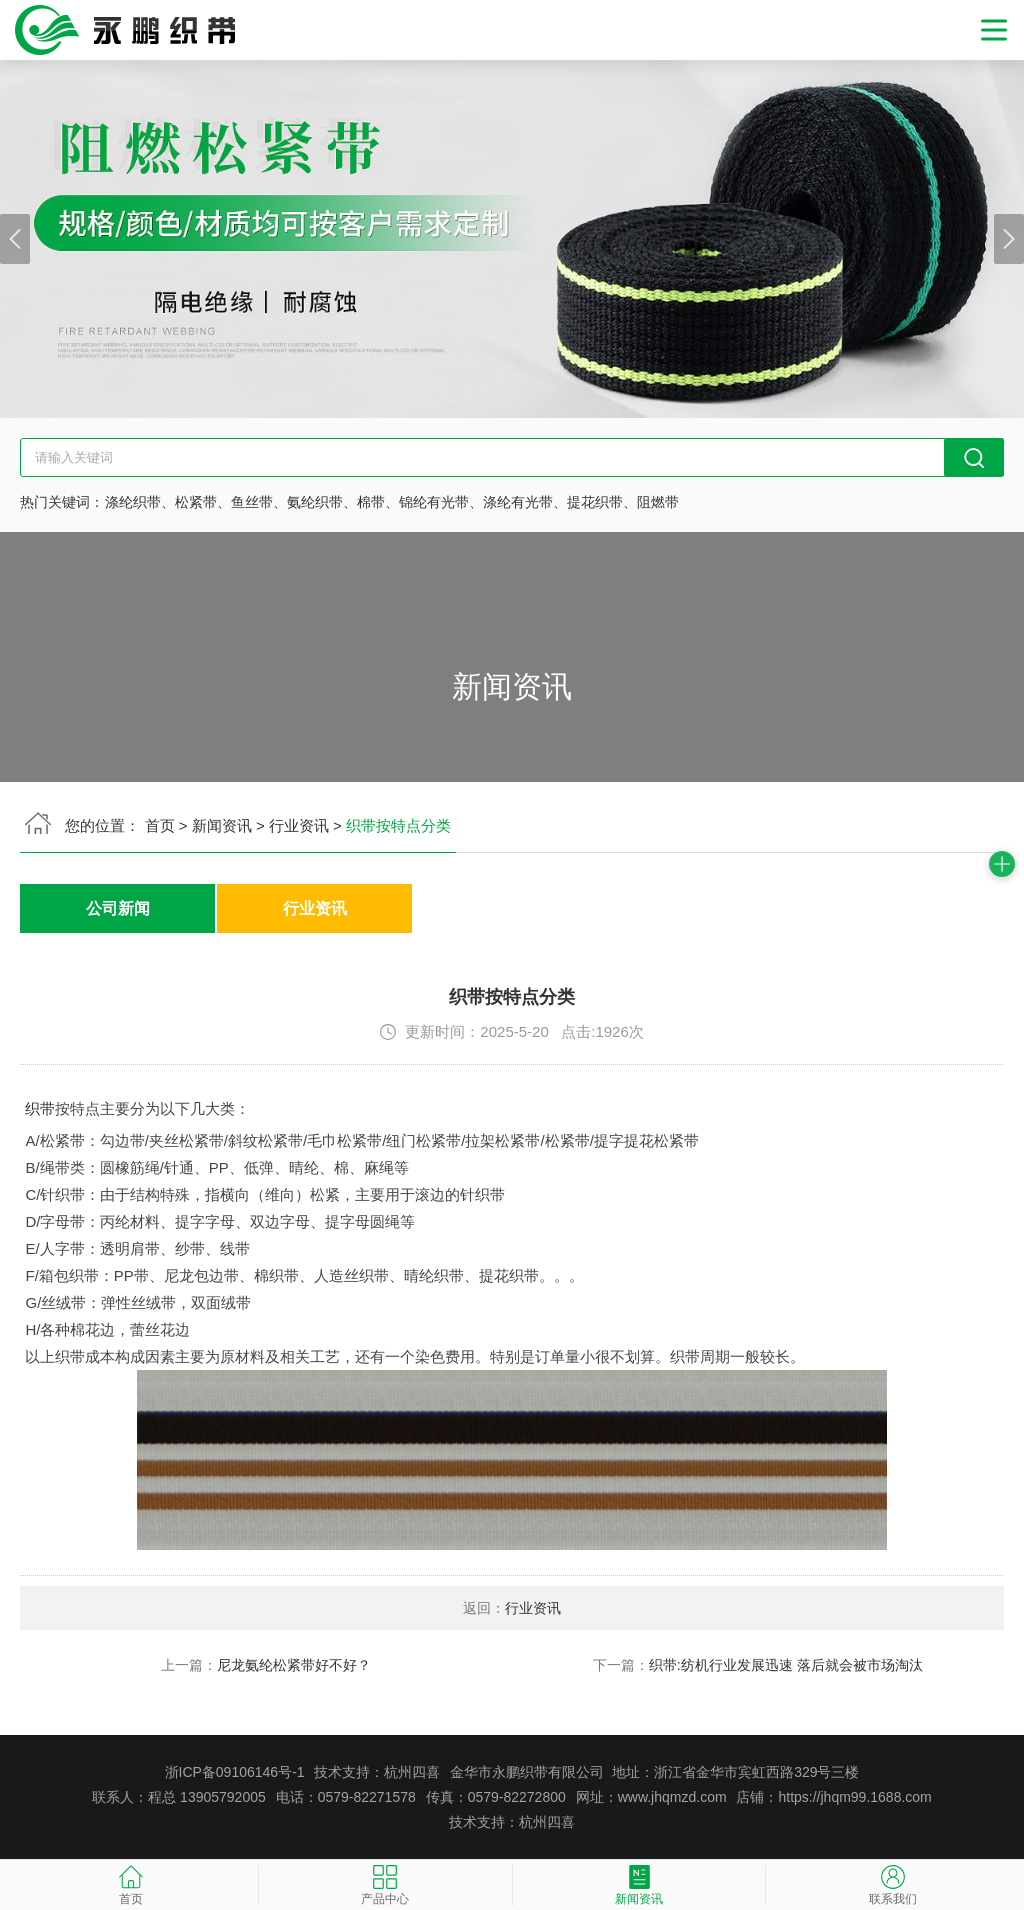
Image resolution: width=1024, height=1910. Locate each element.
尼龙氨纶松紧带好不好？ (294, 1665)
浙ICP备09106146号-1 (235, 1772)
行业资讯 (299, 825)
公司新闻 (118, 908)
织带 (40, 1108)
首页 (160, 825)
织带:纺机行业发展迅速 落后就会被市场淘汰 (786, 1665)
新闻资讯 (222, 825)
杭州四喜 (547, 1822)
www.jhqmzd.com (672, 1797)
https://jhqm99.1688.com (854, 1797)
